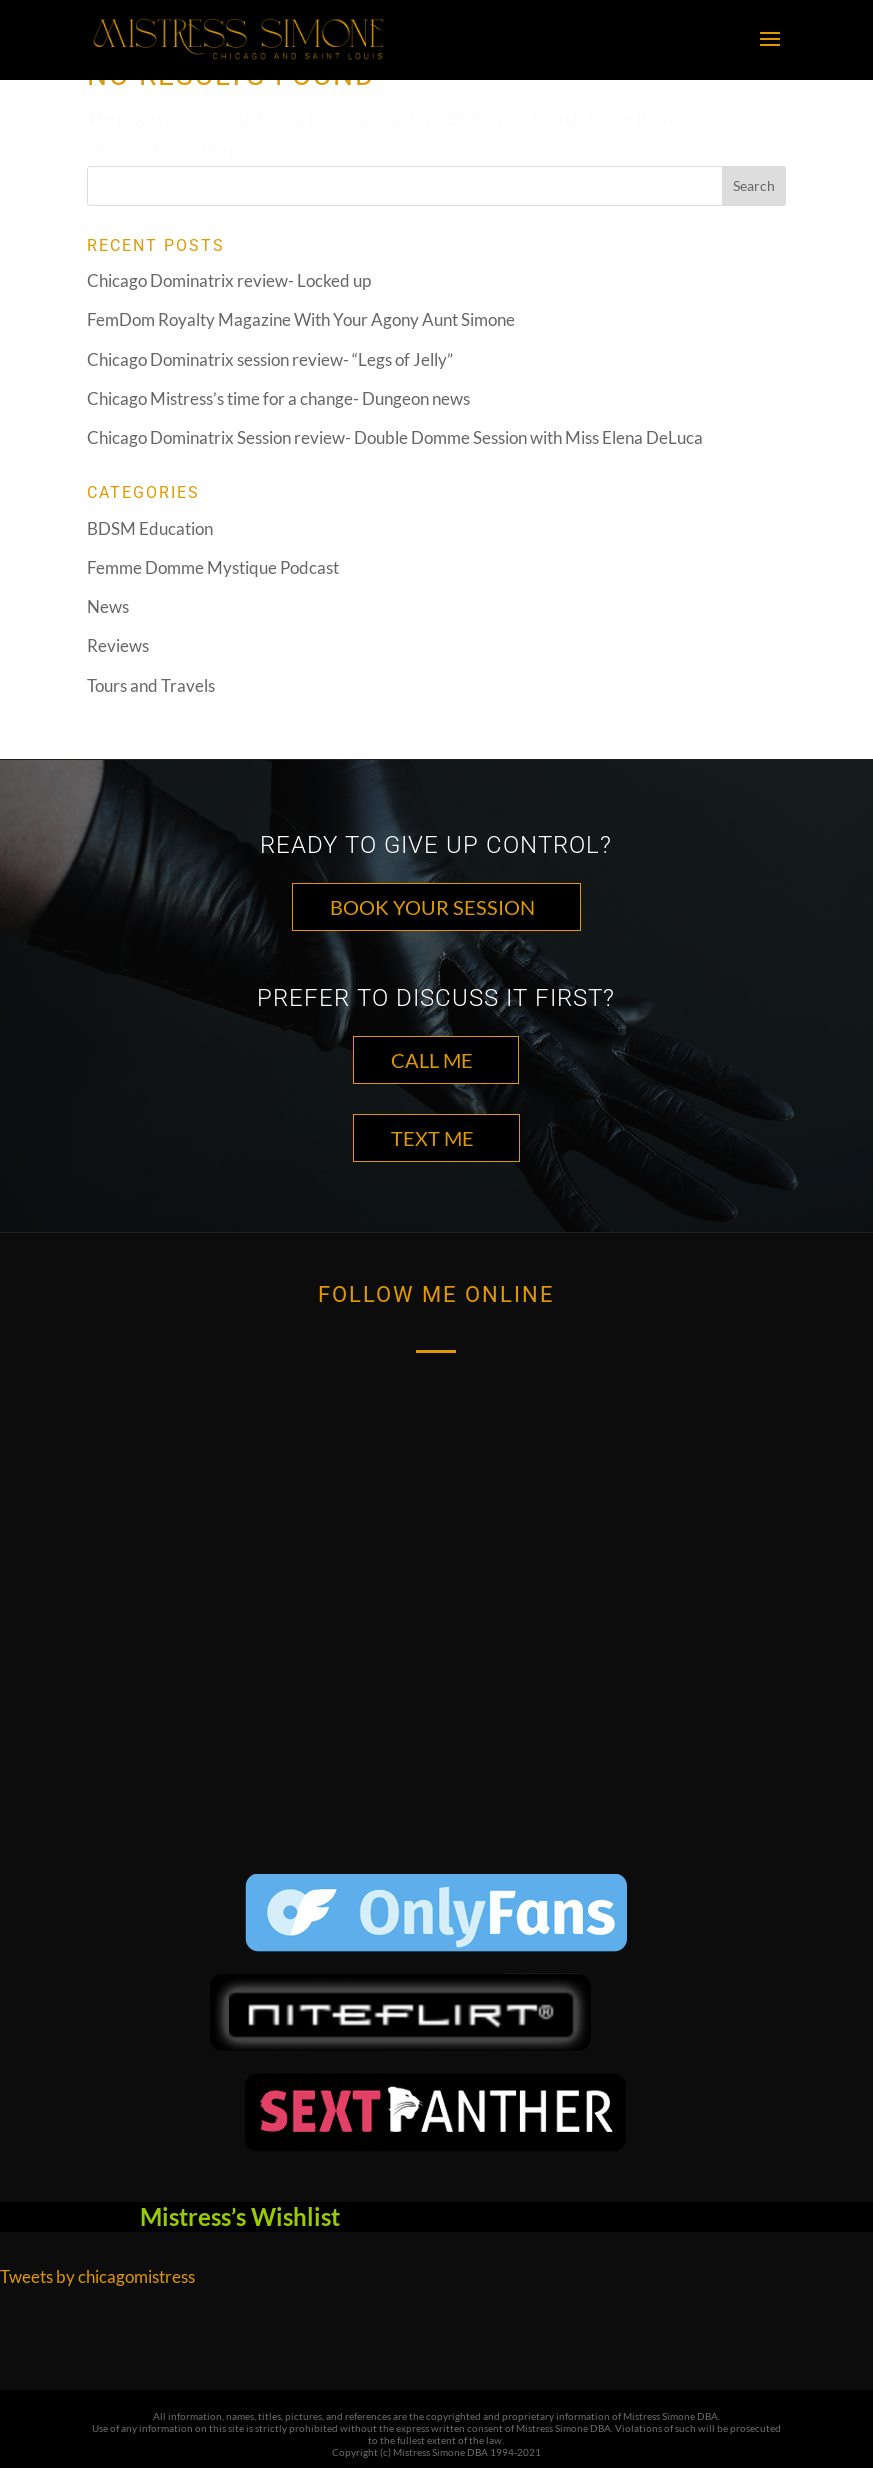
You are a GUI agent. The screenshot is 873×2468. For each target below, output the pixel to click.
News (108, 606)
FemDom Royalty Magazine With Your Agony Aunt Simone (301, 319)
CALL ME (432, 1060)
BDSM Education (150, 528)
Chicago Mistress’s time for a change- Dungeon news (278, 398)
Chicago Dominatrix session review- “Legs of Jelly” (270, 359)
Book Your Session (432, 907)
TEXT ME (432, 1138)
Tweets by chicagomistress (97, 2276)
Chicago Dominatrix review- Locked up (229, 280)
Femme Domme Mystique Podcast (213, 567)
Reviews (118, 645)
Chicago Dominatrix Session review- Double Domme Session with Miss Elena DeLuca (395, 437)
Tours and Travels (151, 685)
